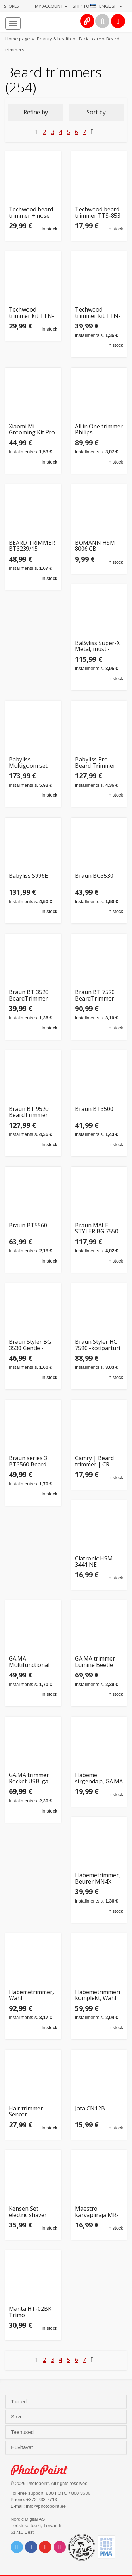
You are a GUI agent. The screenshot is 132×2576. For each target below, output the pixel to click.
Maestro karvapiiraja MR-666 (97, 2212)
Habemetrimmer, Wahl (31, 1995)
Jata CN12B (90, 2108)
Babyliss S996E (28, 876)
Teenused (23, 2432)
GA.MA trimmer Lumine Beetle (95, 1662)
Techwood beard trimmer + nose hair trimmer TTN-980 (31, 212)
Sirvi (17, 2417)
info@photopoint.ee (46, 2506)
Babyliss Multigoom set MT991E (28, 762)
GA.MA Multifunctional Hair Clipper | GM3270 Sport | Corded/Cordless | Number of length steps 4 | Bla (31, 1662)
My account (51, 6)
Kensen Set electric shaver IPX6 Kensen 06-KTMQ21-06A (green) (30, 2212)
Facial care (90, 39)
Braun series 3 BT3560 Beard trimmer (28, 1461)
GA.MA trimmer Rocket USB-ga (29, 1778)
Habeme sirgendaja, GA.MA (99, 1778)
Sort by (96, 112)
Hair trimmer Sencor (26, 2111)
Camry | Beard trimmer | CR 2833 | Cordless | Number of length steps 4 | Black (99, 1461)
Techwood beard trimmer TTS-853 (97, 212)
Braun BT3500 (94, 1109)
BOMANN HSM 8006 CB (95, 546)
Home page (17, 39)
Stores (11, 6)
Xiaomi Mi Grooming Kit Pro (32, 429)
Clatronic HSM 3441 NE (94, 1561)
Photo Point (43, 2470)
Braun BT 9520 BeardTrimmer (29, 1112)
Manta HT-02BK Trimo (30, 2312)
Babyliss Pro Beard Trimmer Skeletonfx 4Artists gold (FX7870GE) (95, 762)
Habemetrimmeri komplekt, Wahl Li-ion (97, 1995)
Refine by (36, 112)
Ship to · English (97, 6)
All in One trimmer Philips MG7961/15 (99, 429)
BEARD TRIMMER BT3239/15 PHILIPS (32, 546)
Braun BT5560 (28, 1225)
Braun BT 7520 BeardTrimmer (95, 995)
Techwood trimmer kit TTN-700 (97, 313)
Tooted (19, 2401)
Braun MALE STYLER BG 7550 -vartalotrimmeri (98, 1228)
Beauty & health (54, 39)
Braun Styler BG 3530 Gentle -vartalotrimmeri (30, 1345)
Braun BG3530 (94, 876)
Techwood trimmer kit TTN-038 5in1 (31, 313)
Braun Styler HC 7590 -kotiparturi (97, 1345)
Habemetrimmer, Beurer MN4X (97, 1878)
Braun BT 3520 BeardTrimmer (29, 995)
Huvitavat (22, 2447)
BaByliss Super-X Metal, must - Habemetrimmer (97, 646)
